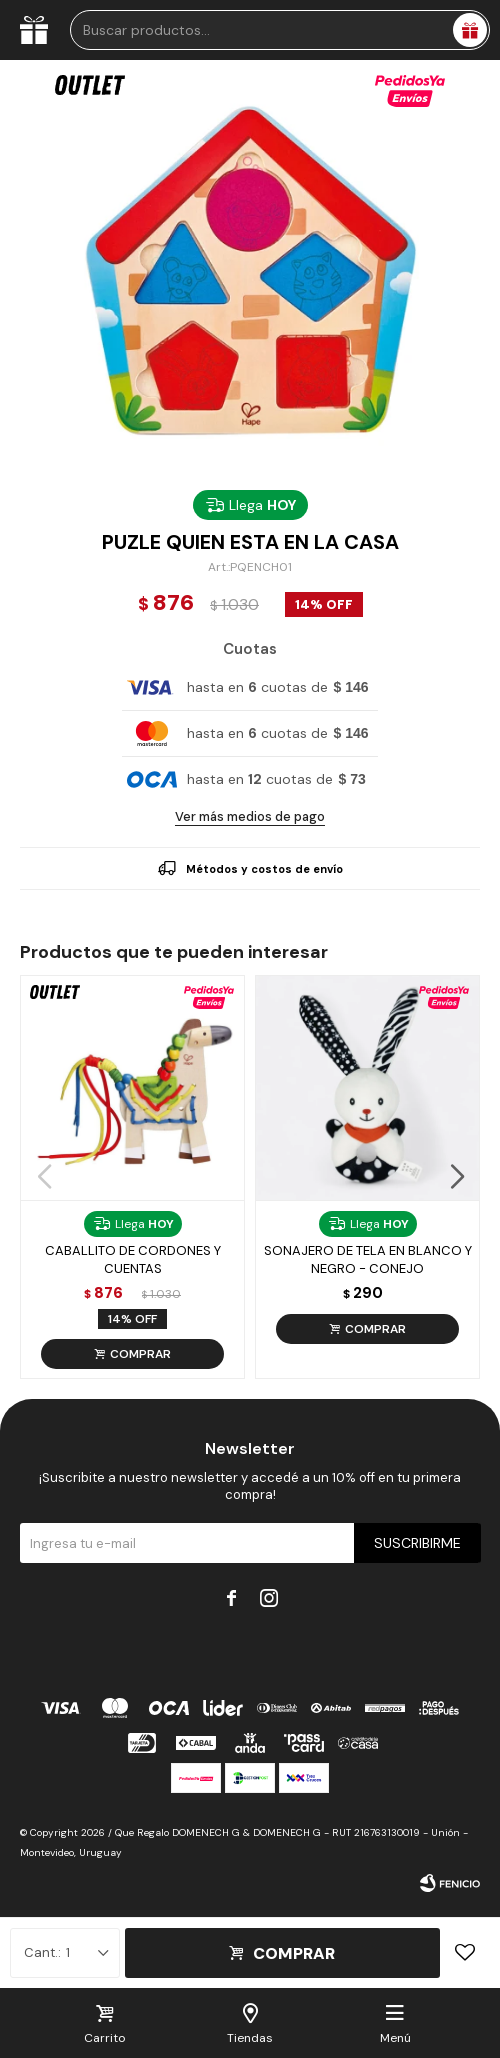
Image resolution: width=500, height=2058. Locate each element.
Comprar (294, 1953)
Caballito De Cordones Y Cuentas (133, 1259)
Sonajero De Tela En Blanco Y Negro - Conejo (368, 1259)
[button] (456, 1177)
